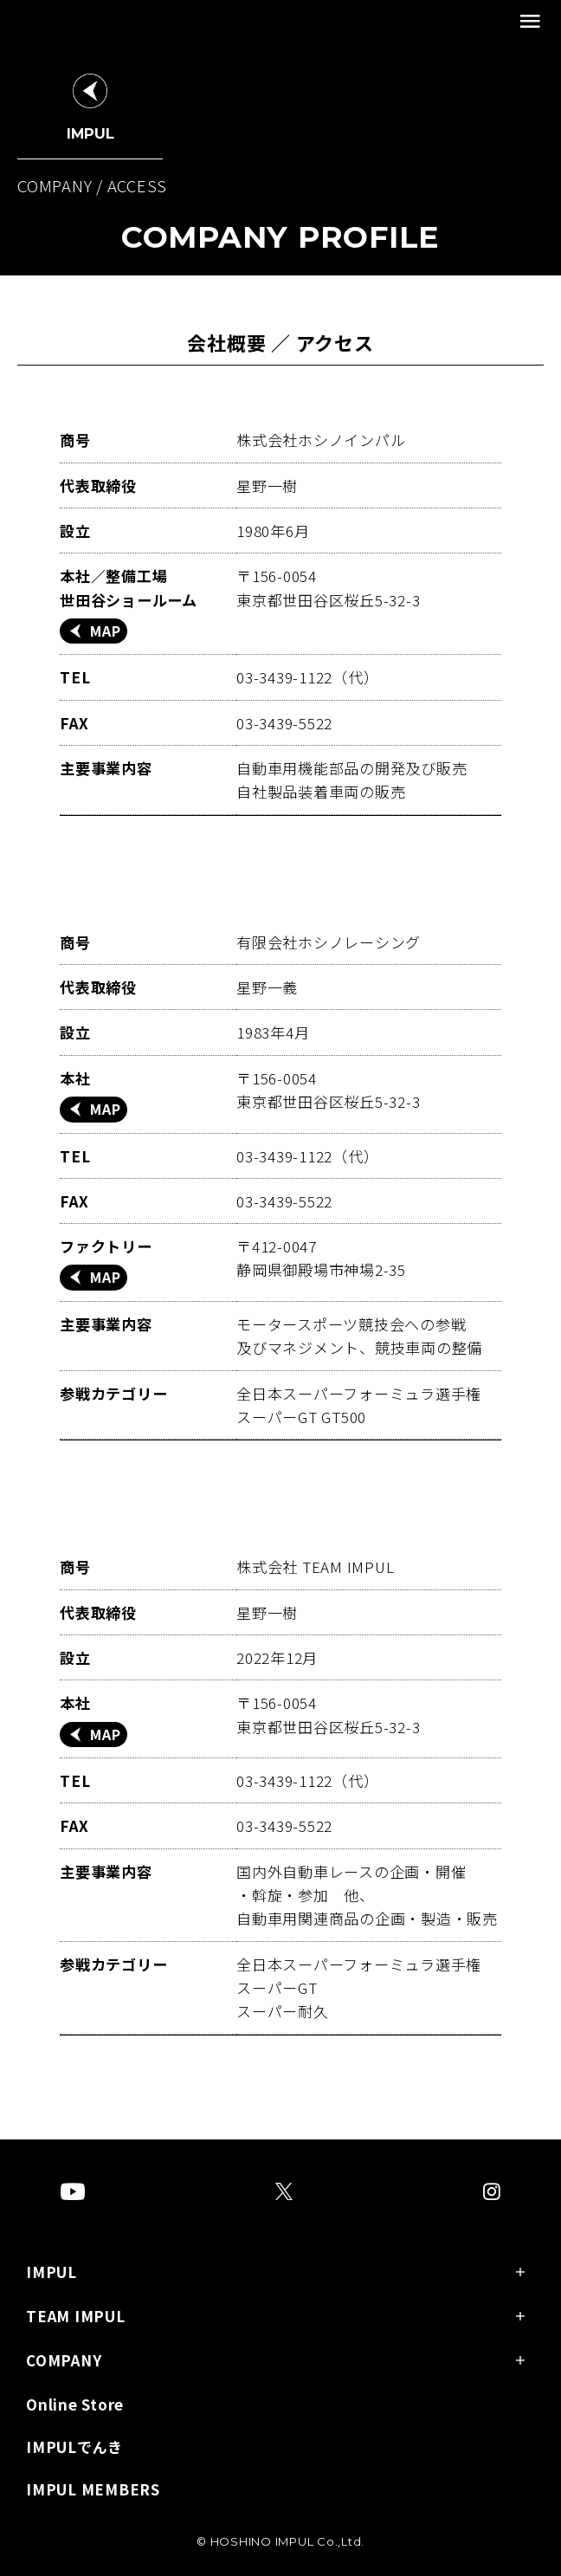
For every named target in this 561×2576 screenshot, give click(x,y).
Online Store (75, 2406)
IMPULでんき (74, 2448)
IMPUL (51, 2273)
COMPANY (63, 2362)
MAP (105, 630)
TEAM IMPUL (76, 2317)
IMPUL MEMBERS (93, 2491)
